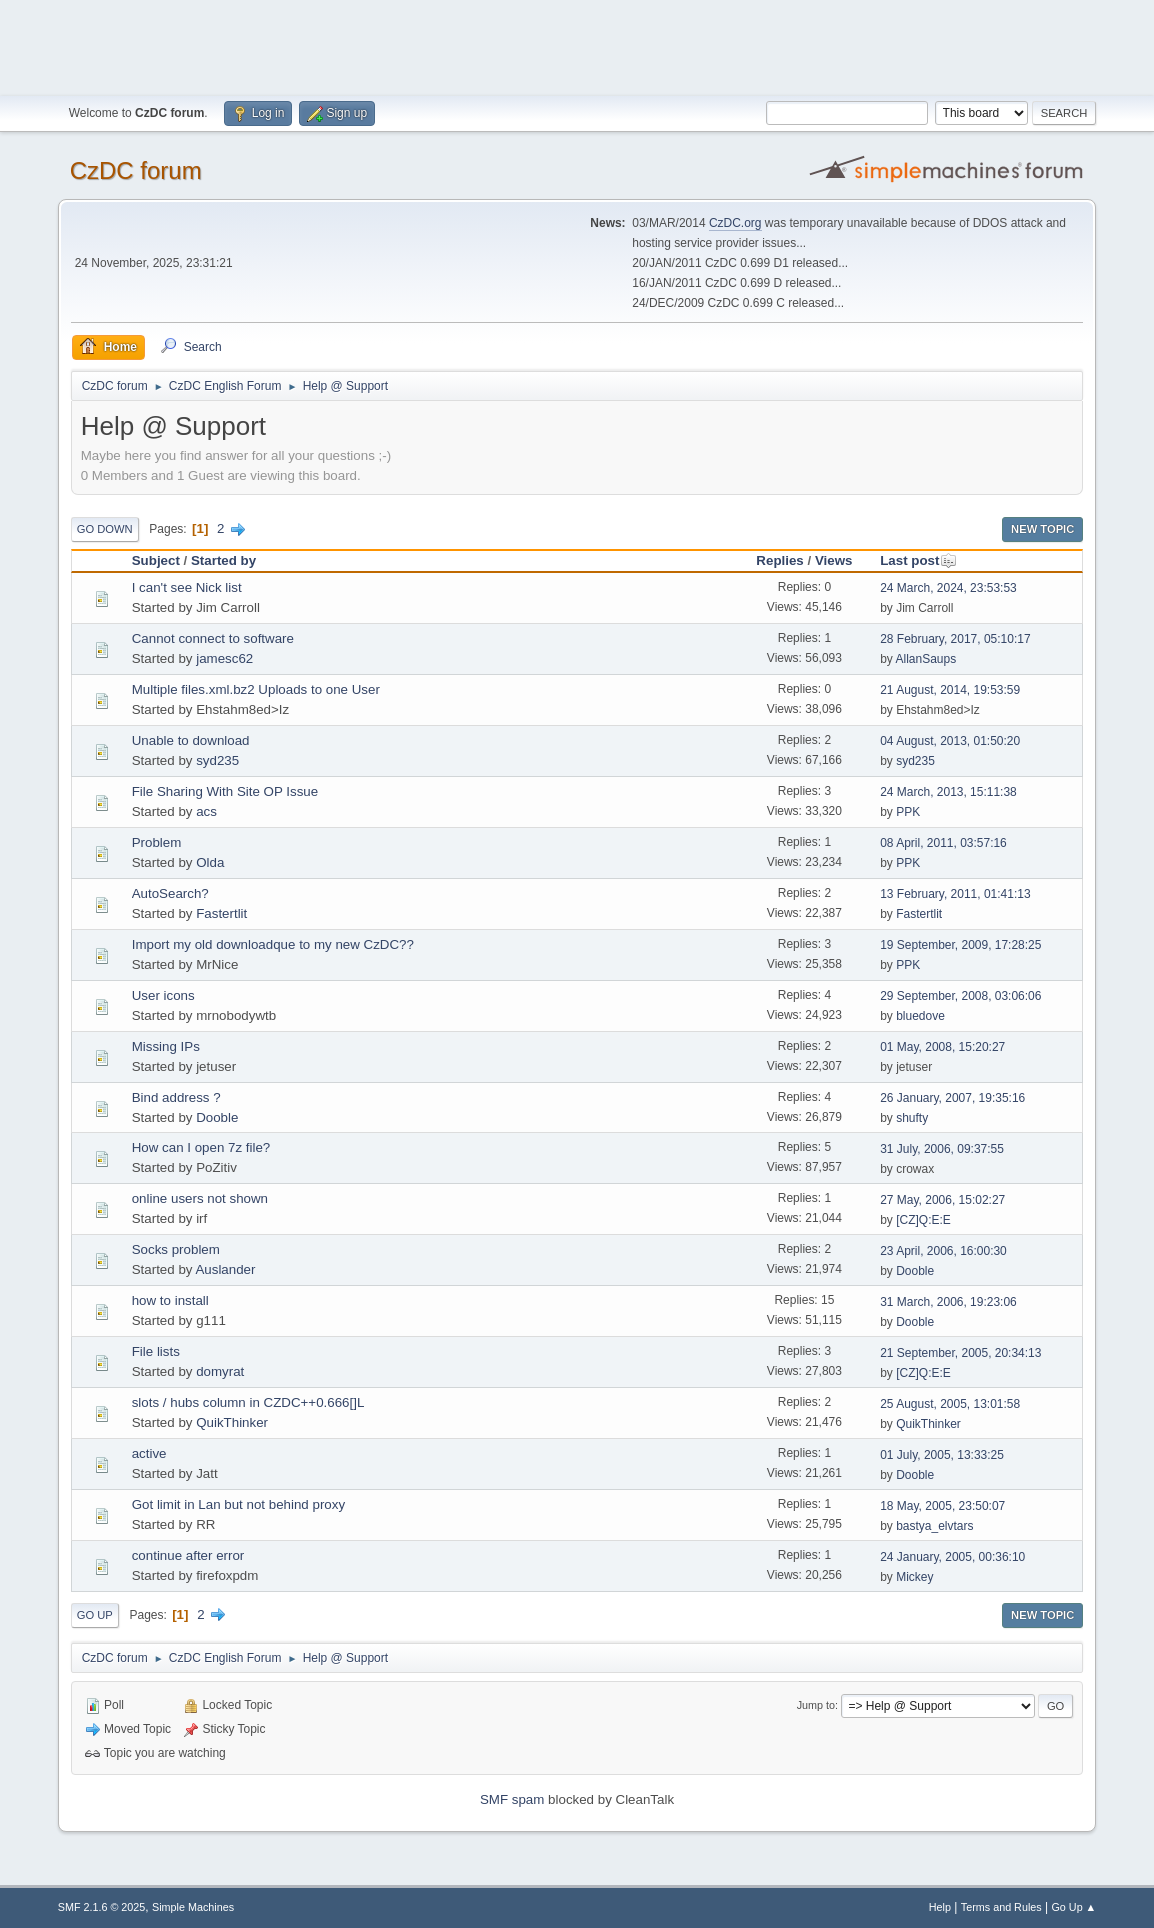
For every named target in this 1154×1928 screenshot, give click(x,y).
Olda (210, 862)
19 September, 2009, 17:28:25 (960, 945)
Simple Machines (193, 1907)
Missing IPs (166, 1046)
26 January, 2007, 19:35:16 (952, 1098)
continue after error (188, 1555)
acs (206, 811)
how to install (170, 1300)
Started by (223, 560)
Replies (779, 560)
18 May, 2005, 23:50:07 (942, 1506)
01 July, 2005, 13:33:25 (942, 1455)
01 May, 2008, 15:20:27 (942, 1047)
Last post (918, 560)
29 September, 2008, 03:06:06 (960, 996)
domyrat (220, 1371)
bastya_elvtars (934, 1526)
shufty (912, 1118)
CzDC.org (735, 223)
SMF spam (512, 1799)
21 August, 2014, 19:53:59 (950, 690)
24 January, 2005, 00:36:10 (952, 1557)
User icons (163, 995)
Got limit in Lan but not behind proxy (238, 1504)
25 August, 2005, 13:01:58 (950, 1404)
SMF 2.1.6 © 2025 (102, 1907)
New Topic (1042, 529)
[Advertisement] (577, 45)
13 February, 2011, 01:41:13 (955, 894)
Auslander (225, 1269)
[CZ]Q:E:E (923, 1220)
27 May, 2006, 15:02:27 (942, 1200)
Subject (156, 560)
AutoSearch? (170, 893)
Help (940, 1907)
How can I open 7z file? (201, 1147)
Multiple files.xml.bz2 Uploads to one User (256, 689)
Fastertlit (221, 913)
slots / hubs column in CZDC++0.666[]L (248, 1402)
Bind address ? (176, 1097)
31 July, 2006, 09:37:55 (942, 1149)
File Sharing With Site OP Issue (225, 791)
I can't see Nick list (187, 587)
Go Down (105, 529)
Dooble (217, 1117)
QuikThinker (232, 1422)
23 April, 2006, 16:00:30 (943, 1251)
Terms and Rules (1001, 1907)
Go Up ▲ (1073, 1907)
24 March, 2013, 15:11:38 (948, 792)
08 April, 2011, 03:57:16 (943, 843)
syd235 (217, 760)
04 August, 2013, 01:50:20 (950, 741)
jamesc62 (224, 658)
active (149, 1453)
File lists (156, 1351)
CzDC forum (136, 170)
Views (834, 560)
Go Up (95, 1615)
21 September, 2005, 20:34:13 (960, 1353)
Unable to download (191, 740)
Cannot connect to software (213, 638)
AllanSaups (926, 659)
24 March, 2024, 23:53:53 (948, 588)
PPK (908, 812)
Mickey (914, 1577)
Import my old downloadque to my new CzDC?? (273, 944)
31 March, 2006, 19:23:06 (948, 1302)
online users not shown (200, 1198)
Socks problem (176, 1249)
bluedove (920, 1016)
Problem (157, 842)
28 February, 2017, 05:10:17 (955, 639)
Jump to (816, 1705)
